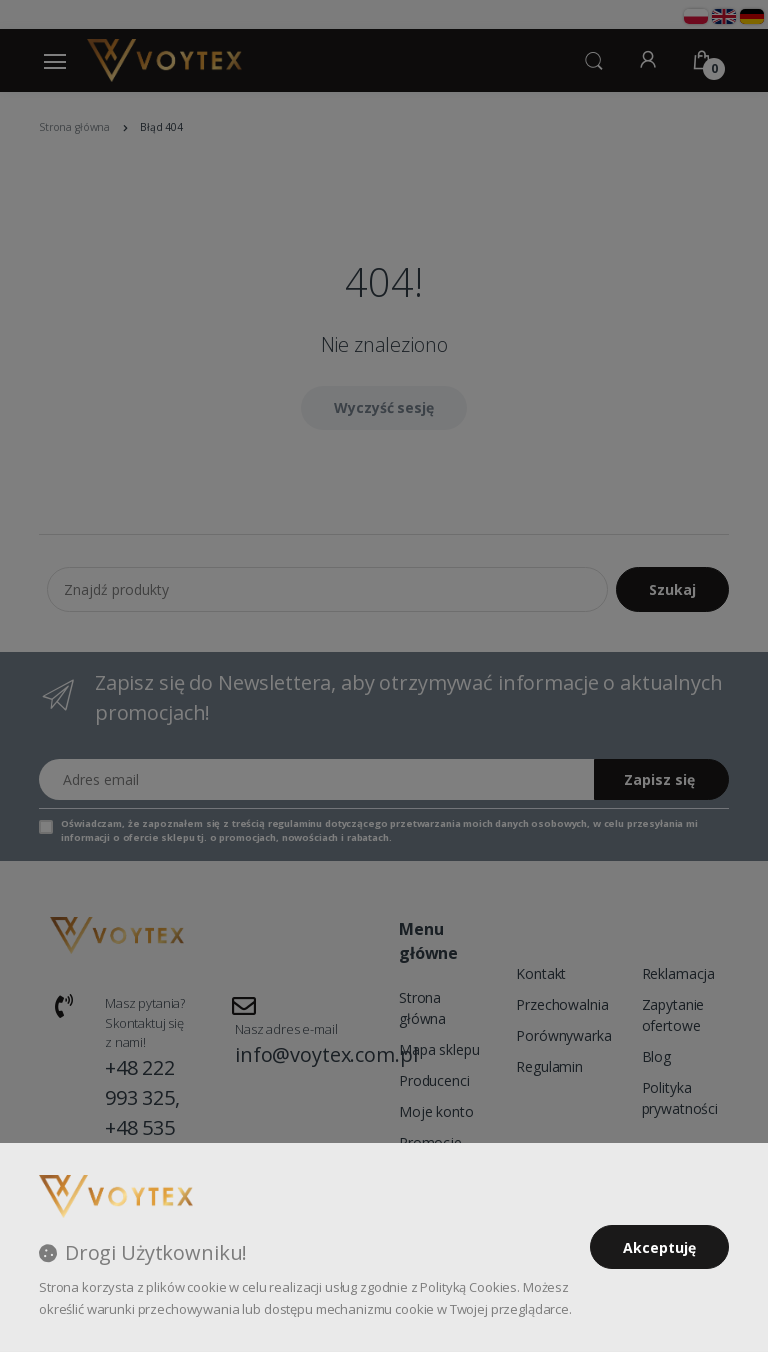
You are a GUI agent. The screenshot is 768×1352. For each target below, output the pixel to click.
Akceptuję (659, 1247)
